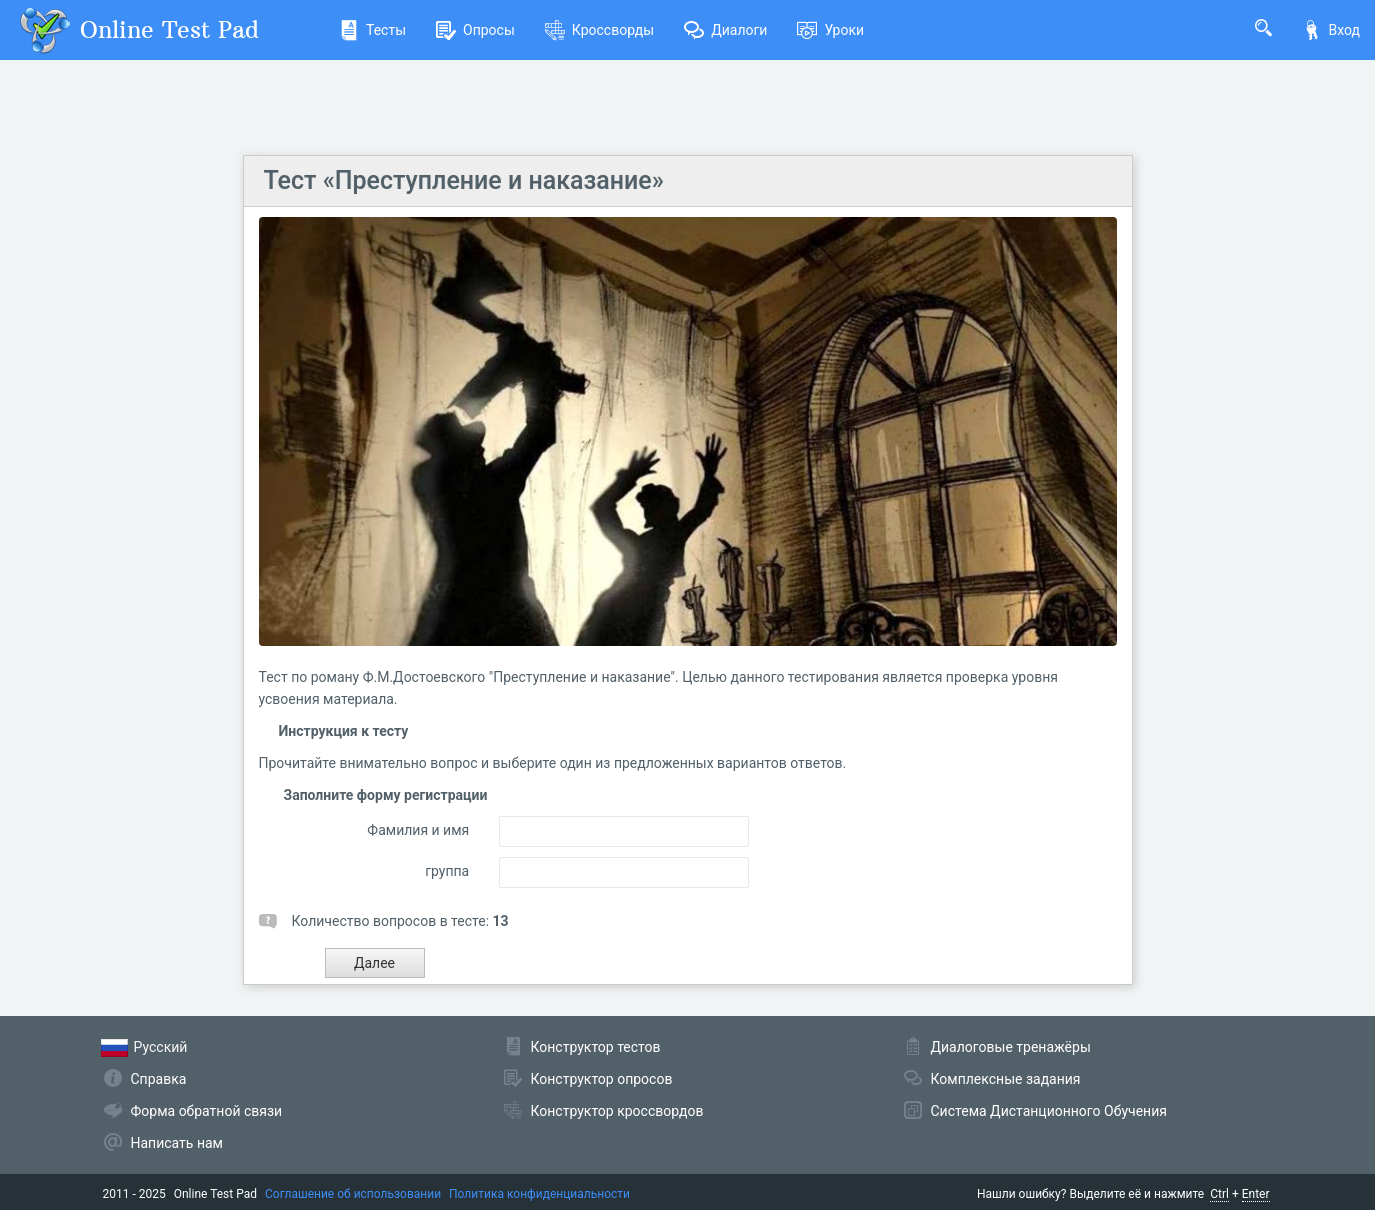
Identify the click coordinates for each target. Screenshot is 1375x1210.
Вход (1331, 30)
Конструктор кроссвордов (617, 1111)
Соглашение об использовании (353, 1194)
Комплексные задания (1006, 1079)
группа (447, 871)
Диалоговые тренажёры (1011, 1047)
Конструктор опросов (602, 1079)
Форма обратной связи (207, 1111)
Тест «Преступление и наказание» (464, 180)
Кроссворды (599, 30)
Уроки (830, 30)
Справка (159, 1079)
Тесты (372, 30)
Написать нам (177, 1143)
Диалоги (725, 30)
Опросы (475, 30)
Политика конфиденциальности (539, 1194)
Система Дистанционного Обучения (1049, 1111)
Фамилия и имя (418, 830)
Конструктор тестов (596, 1047)
